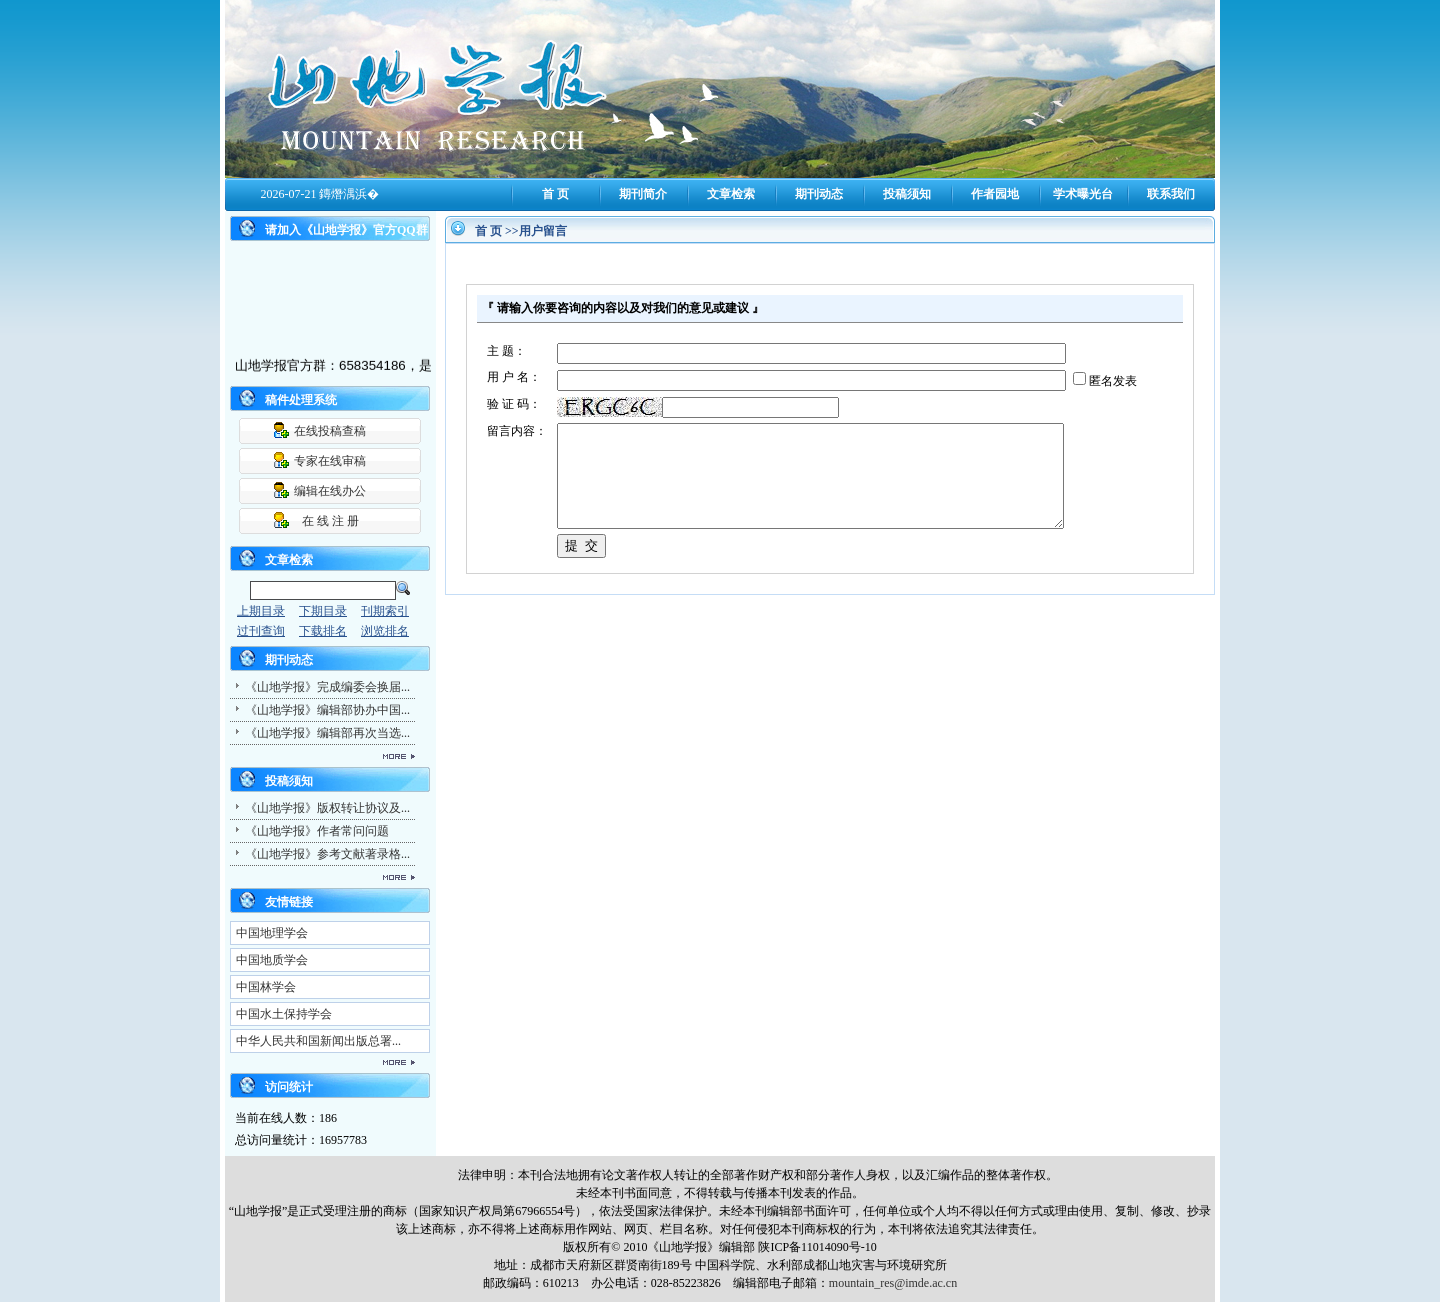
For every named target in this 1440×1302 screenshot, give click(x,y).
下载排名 (323, 631)
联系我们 (1171, 194)
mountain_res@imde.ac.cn (893, 1283)
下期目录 (323, 611)
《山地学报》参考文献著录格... (327, 854)
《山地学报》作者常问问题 (317, 831)
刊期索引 (385, 611)
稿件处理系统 (301, 400)
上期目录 (261, 611)
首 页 (555, 194)
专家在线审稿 (330, 461)
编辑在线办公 (330, 491)
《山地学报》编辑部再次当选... (327, 733)
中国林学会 (266, 987)
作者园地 (995, 194)
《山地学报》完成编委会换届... (327, 687)
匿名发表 (1113, 381)
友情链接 (289, 902)
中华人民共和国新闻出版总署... (318, 1041)
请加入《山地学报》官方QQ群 (346, 230)
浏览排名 (385, 631)
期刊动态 (819, 194)
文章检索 (731, 194)
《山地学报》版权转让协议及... (327, 808)
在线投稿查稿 (330, 431)
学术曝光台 (1083, 194)
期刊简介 (643, 194)
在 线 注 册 (330, 521)
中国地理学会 (272, 933)
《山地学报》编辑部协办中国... (327, 710)
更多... (320, 756)
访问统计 (289, 1087)
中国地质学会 (272, 960)
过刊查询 (261, 631)
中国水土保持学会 (284, 1014)
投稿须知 (907, 194)
